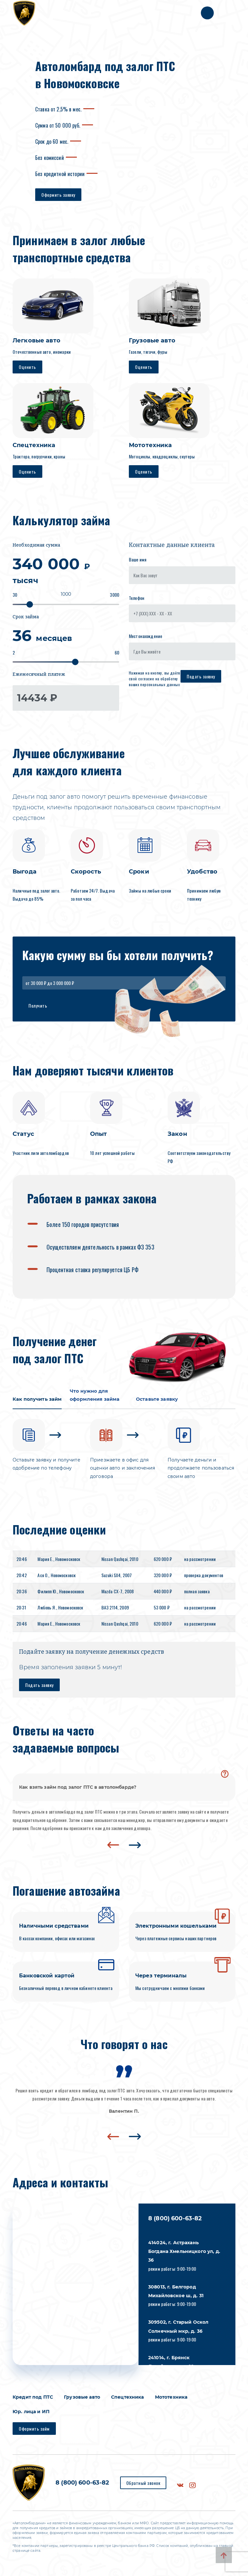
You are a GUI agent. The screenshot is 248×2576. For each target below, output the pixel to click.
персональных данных (160, 684)
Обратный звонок (143, 2486)
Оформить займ (34, 2432)
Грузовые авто (82, 2400)
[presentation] (113, 1848)
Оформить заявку (58, 194)
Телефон (136, 597)
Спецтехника (127, 2400)
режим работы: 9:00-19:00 (184, 2259)
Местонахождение (145, 636)
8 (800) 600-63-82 (175, 2221)
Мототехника (171, 2400)
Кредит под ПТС (33, 2400)
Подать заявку (201, 676)
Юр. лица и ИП (31, 2415)
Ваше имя (137, 559)
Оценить (27, 366)
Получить (37, 1005)
